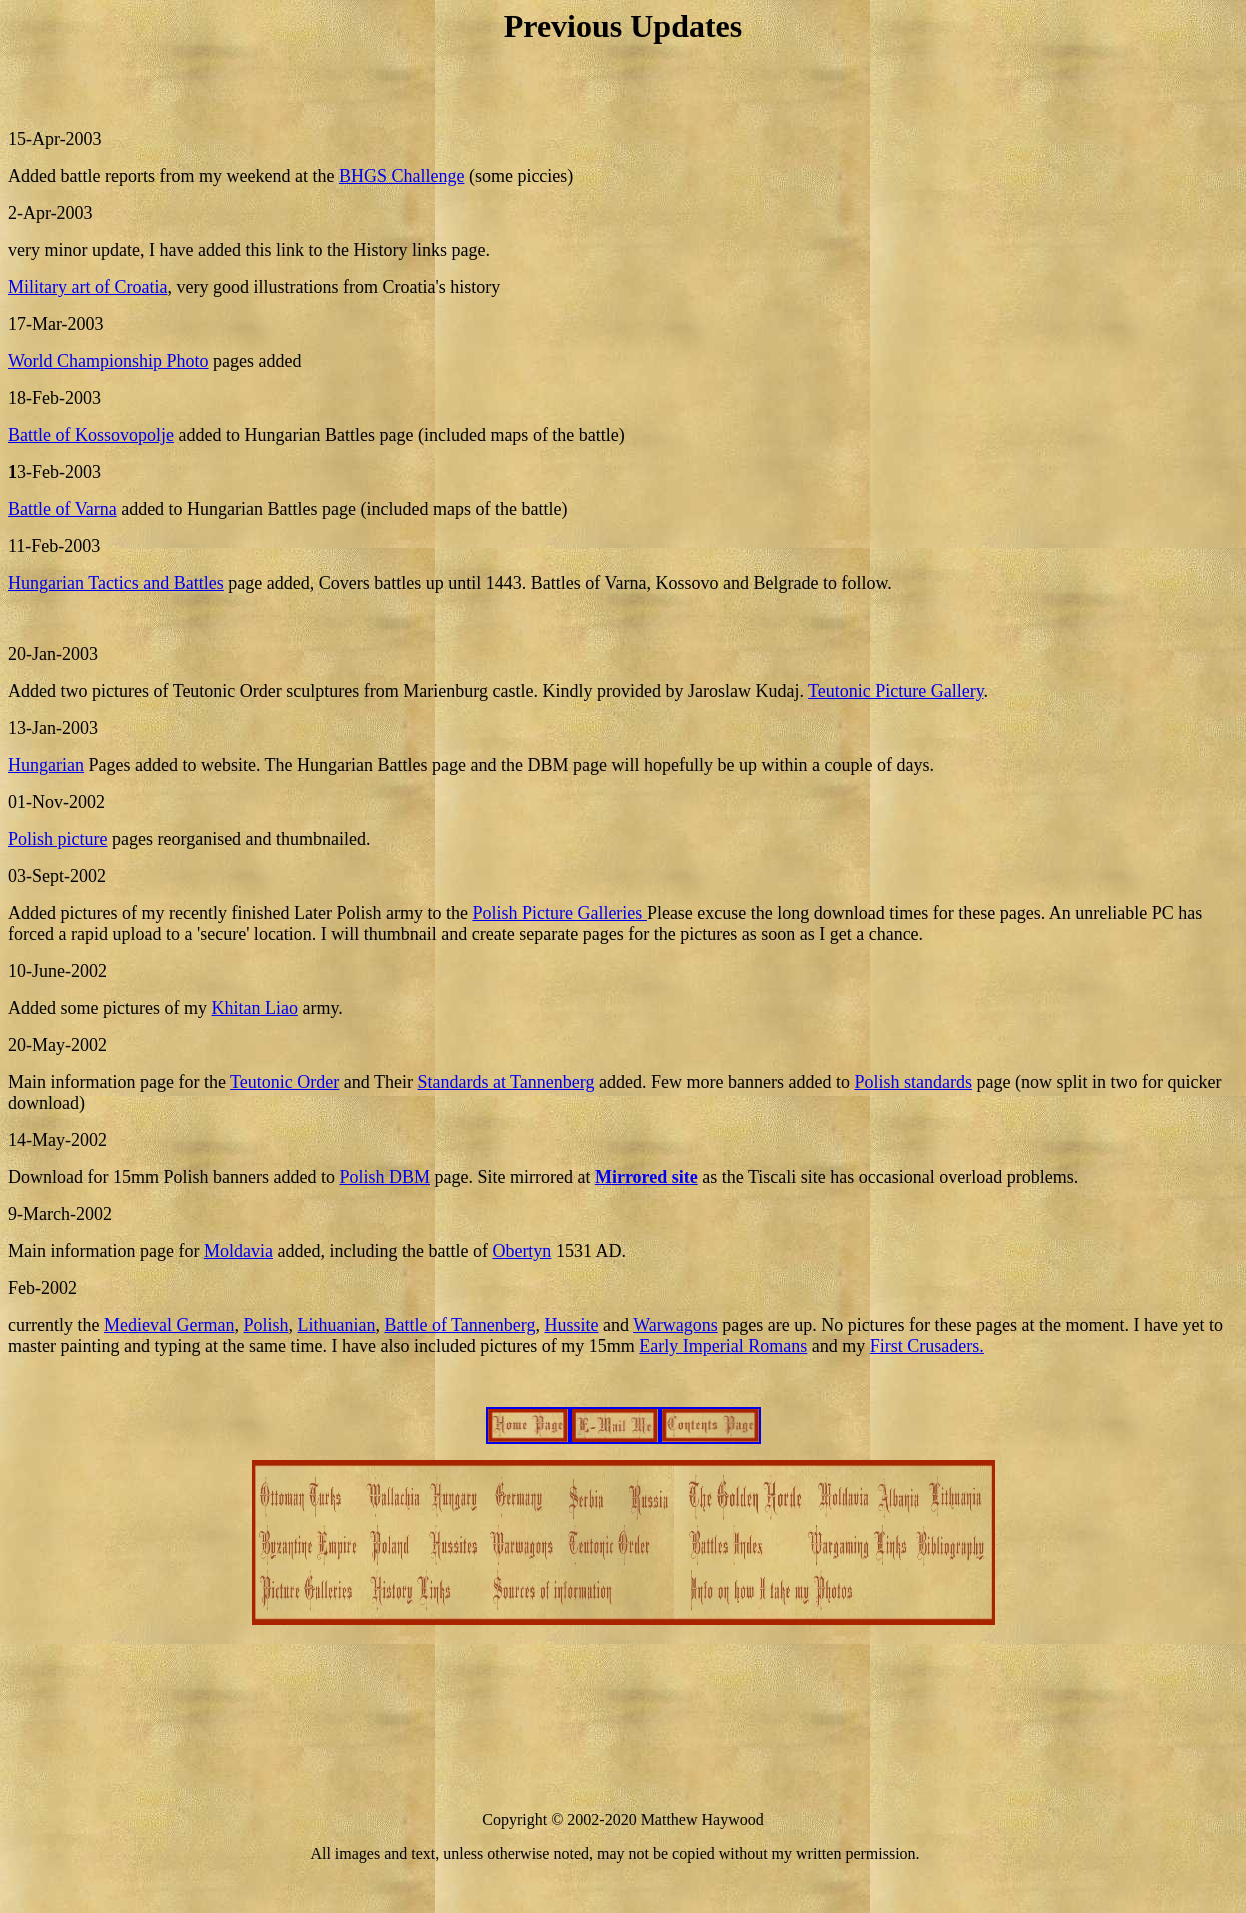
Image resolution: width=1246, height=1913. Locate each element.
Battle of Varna (62, 509)
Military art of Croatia (87, 287)
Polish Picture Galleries (559, 913)
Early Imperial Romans (723, 1346)
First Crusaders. (927, 1346)
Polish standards (913, 1082)
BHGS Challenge (402, 176)
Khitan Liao (254, 1008)
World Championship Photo (108, 361)
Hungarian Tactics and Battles (116, 583)
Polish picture (58, 839)
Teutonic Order (284, 1082)
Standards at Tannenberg (505, 1082)
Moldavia (238, 1251)
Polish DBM (384, 1177)
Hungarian (46, 765)
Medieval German (169, 1325)
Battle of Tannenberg (459, 1325)
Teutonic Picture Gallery (896, 691)
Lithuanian (336, 1325)
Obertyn (521, 1251)
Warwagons (675, 1325)
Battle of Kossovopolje (91, 435)
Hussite (571, 1325)
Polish (265, 1325)
